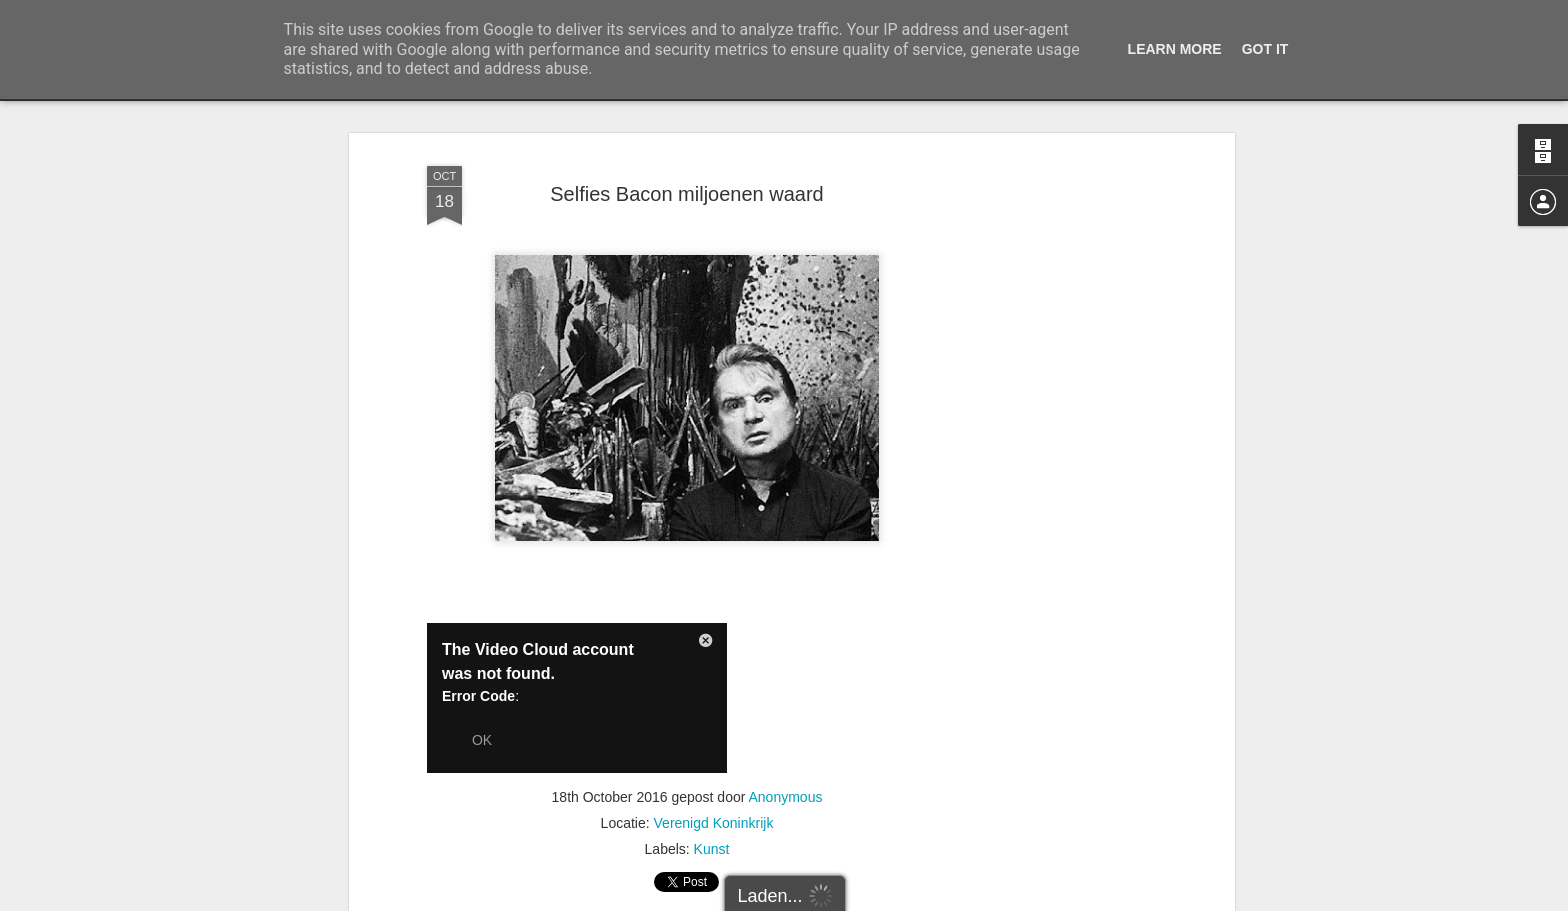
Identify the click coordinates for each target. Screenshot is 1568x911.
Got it (1265, 49)
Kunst (712, 849)
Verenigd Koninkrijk (714, 823)
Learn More (1175, 49)
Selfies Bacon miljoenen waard (687, 194)
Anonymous (786, 797)
